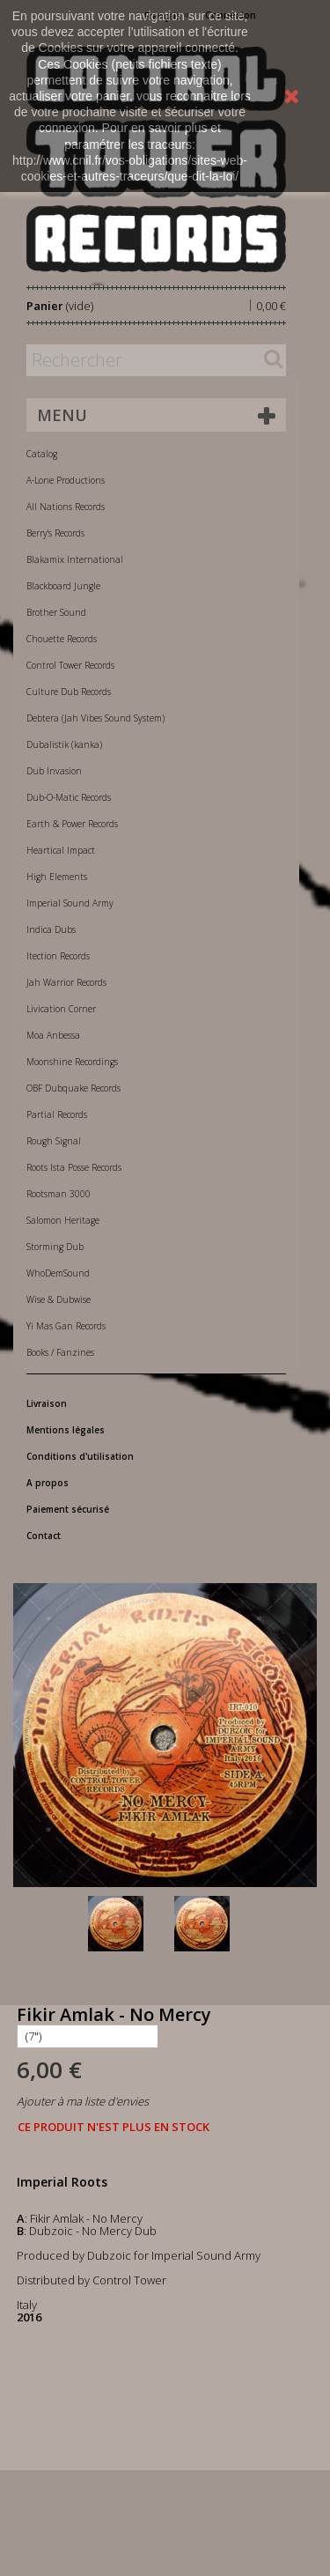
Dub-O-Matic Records (68, 797)
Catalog (41, 454)
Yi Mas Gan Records (66, 1326)
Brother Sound (56, 612)
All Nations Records (65, 506)
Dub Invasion (54, 771)
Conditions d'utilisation (80, 1456)
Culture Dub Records (68, 691)
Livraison (46, 1403)
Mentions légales (65, 1430)
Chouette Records (61, 639)
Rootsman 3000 (58, 1194)
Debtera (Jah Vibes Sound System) (95, 718)
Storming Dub (55, 1246)
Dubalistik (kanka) (64, 744)
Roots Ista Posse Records (73, 1167)
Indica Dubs (51, 929)
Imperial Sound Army (70, 903)
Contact (43, 1535)
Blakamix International (74, 559)
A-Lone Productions (65, 480)
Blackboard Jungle (63, 586)
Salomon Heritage (62, 1220)
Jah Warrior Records (66, 982)
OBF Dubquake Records (73, 1088)
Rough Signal (53, 1141)
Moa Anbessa (53, 1035)
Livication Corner (61, 1009)
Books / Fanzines (60, 1352)
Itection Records (58, 956)
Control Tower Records (70, 665)
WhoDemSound (58, 1273)
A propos (47, 1483)
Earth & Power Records (72, 824)
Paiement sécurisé (67, 1509)
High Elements (56, 876)
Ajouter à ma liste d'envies (83, 2101)
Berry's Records (55, 533)
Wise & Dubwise (58, 1299)
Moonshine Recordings (72, 1061)
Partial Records (56, 1114)
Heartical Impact (60, 850)
